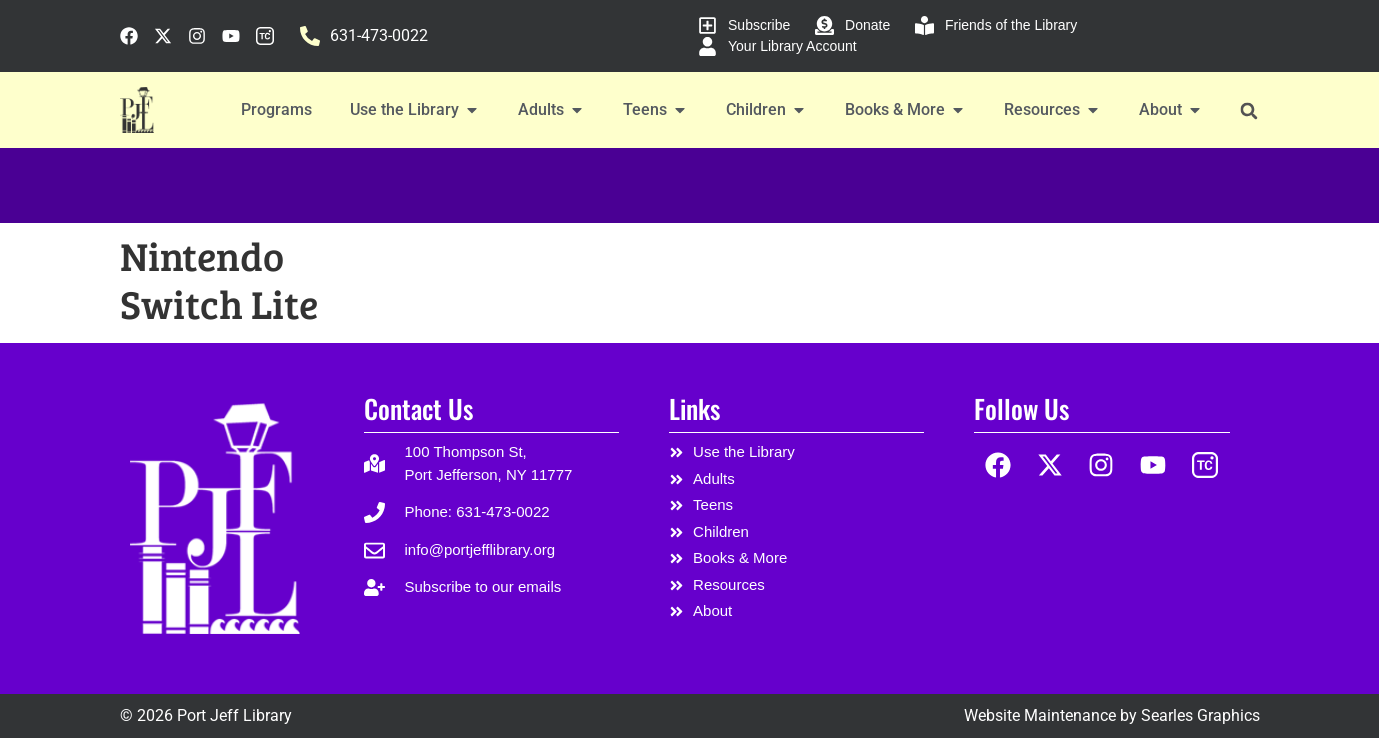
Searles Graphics (1200, 715)
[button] (1249, 110)
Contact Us (418, 408)
